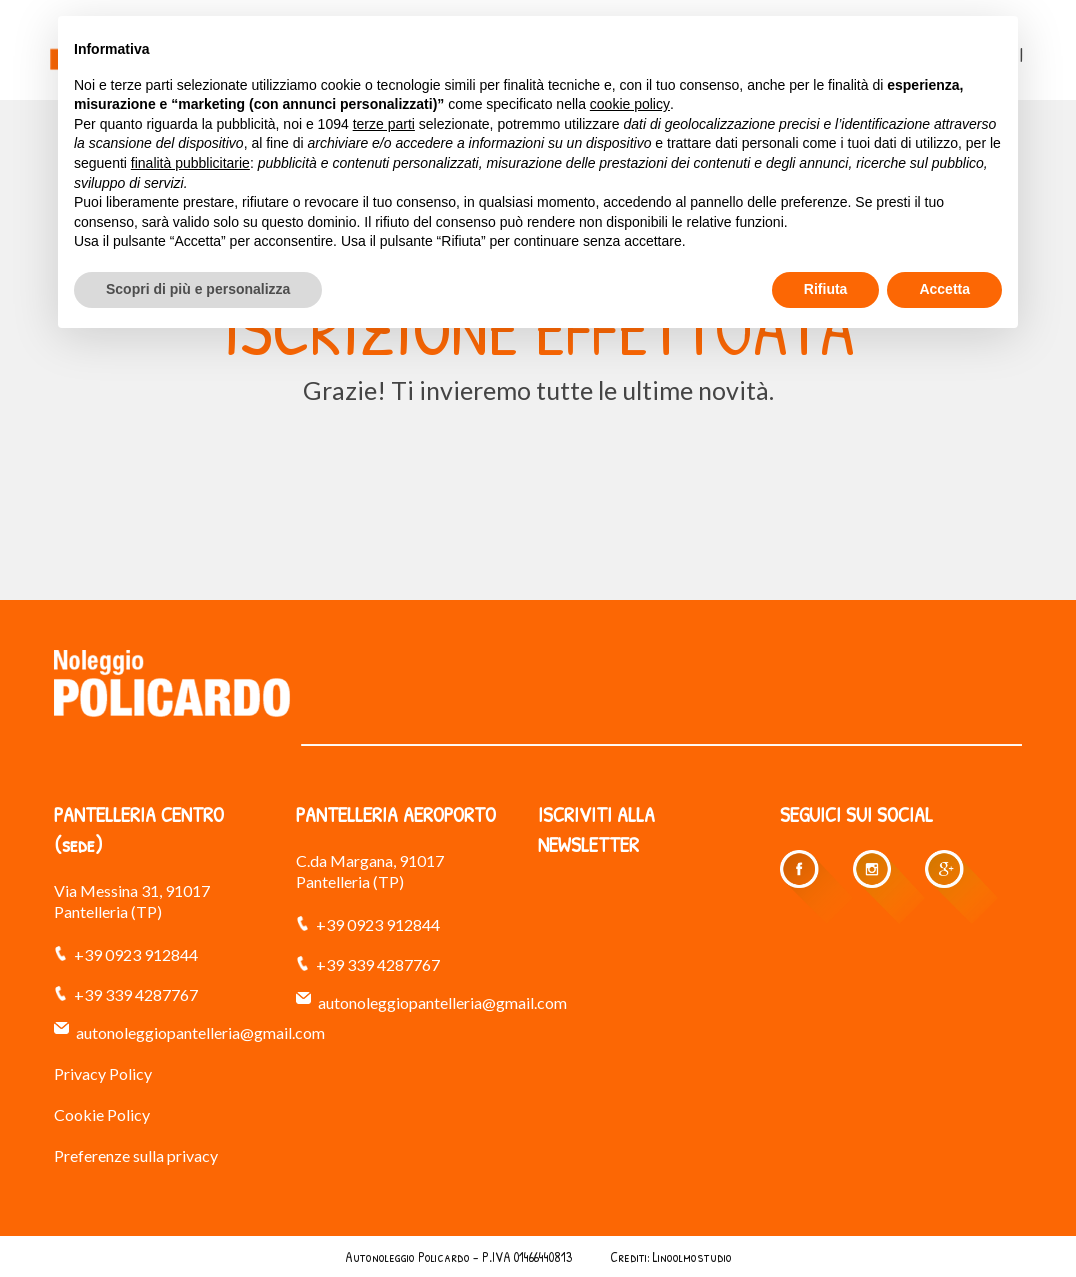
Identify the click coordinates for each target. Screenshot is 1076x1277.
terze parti (384, 124)
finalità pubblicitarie (190, 163)
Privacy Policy (103, 1073)
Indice (591, 1256)
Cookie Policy (102, 1114)
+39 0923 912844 (136, 954)
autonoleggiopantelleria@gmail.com (200, 1032)
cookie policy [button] (630, 104)
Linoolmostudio (692, 1256)
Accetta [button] (944, 289)
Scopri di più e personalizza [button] (198, 289)
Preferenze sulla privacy (136, 1155)
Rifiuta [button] (826, 289)
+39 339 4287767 (136, 994)
